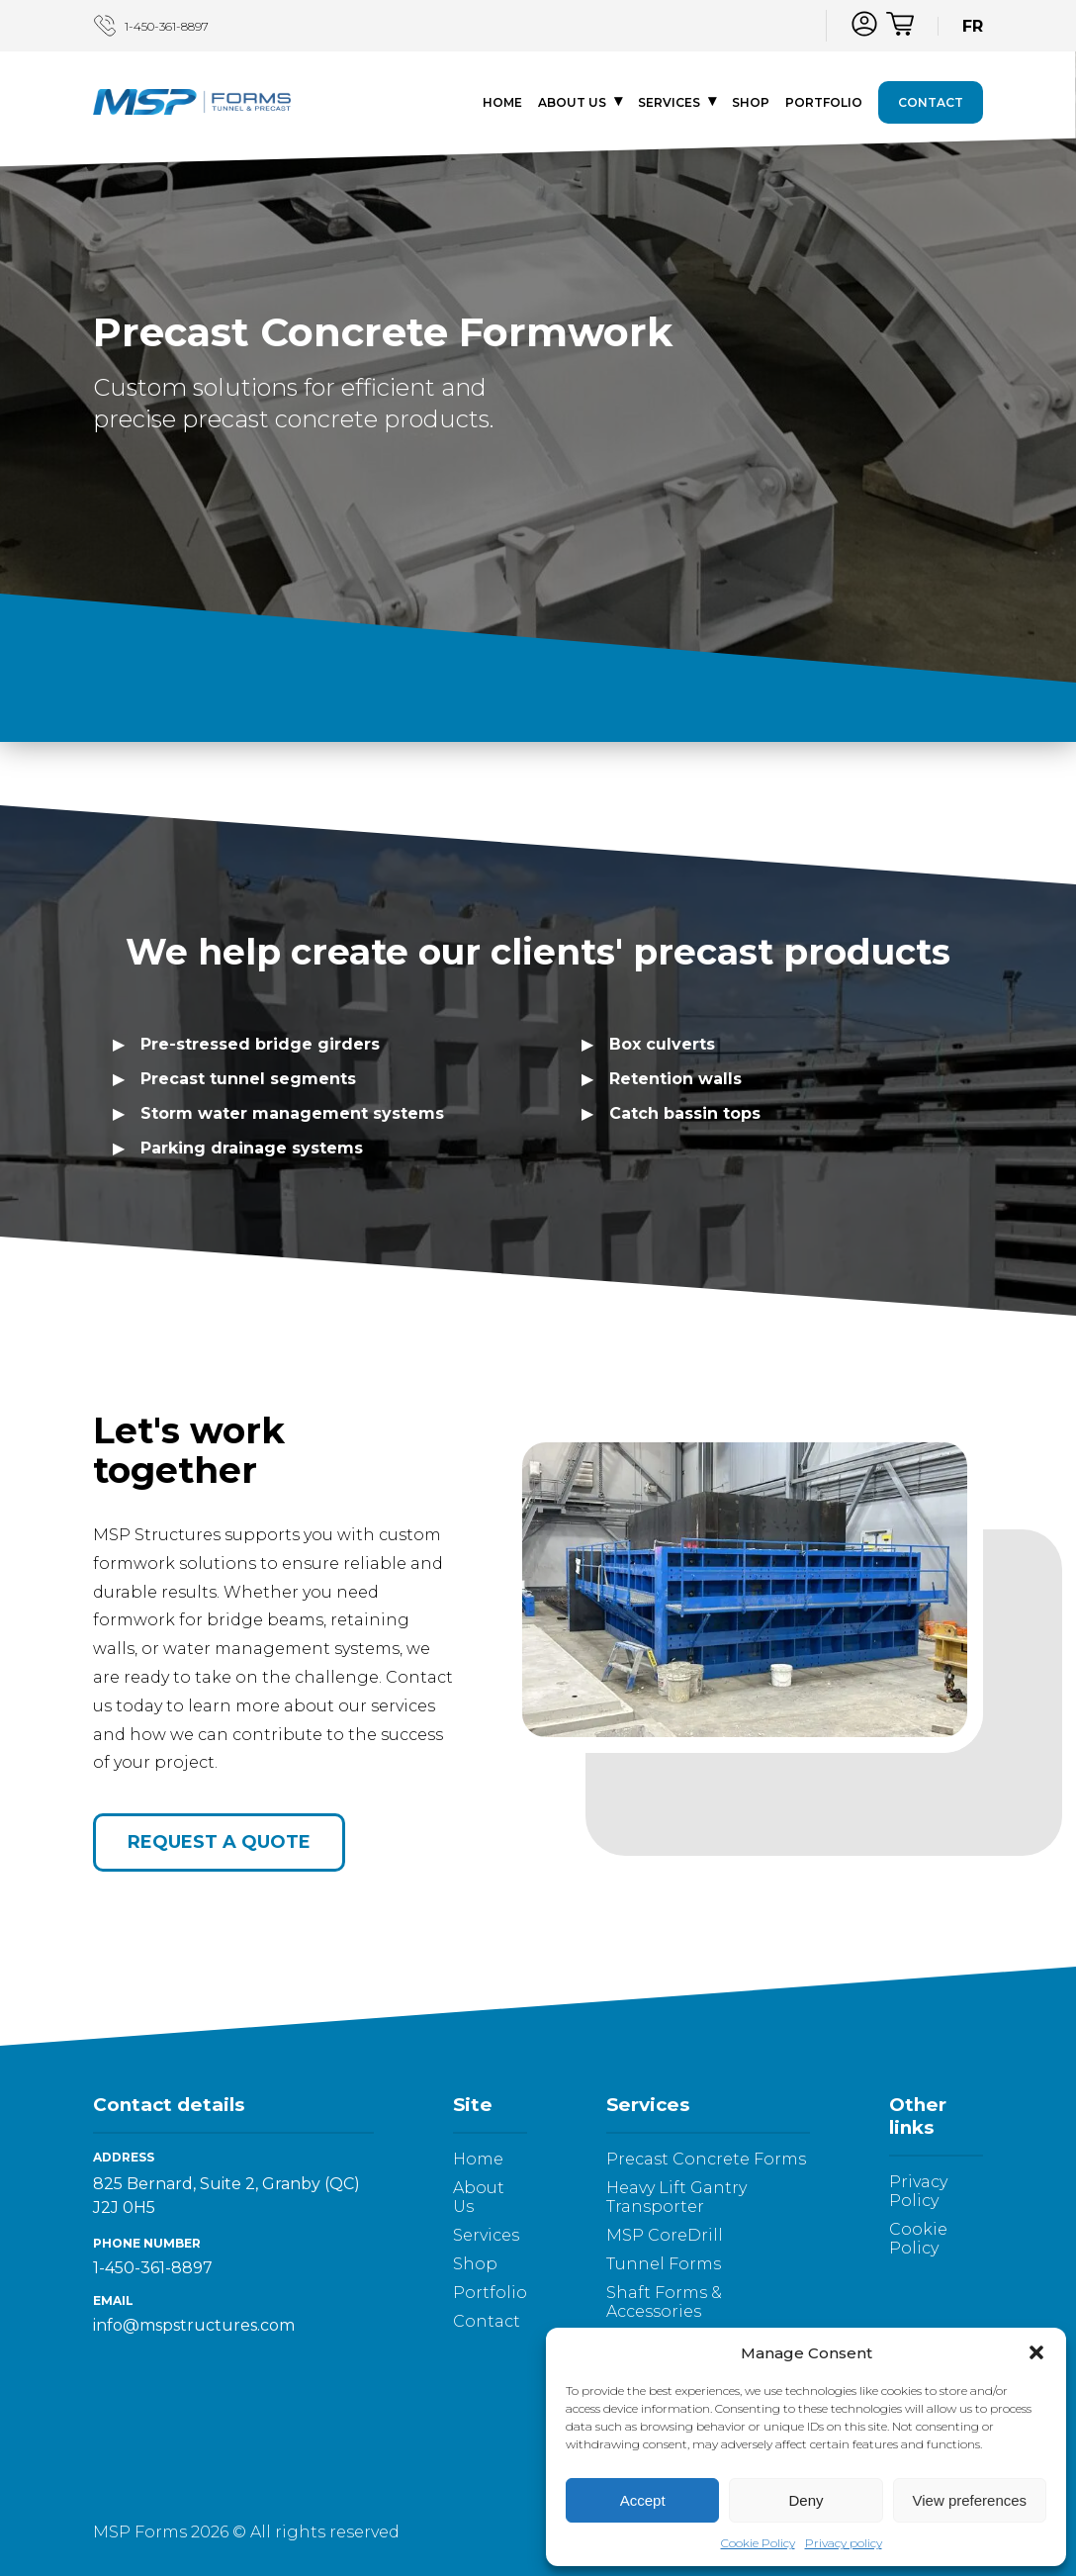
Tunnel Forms (663, 2263)
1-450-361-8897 (151, 26)
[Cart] (900, 26)
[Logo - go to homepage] (192, 105)
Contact (930, 104)
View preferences (970, 2500)
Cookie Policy (758, 2542)
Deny (805, 2500)
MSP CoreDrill (664, 2235)
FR (972, 26)
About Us (572, 104)
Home (502, 104)
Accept (643, 2500)
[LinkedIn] (788, 24)
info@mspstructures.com (194, 2325)
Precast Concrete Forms (706, 2159)
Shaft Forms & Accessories (664, 2302)
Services (669, 104)
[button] (1036, 2352)
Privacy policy (843, 2542)
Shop (750, 104)
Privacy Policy (918, 2191)
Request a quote (219, 1842)
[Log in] (864, 24)
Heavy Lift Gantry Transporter (676, 2197)
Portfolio (823, 104)
